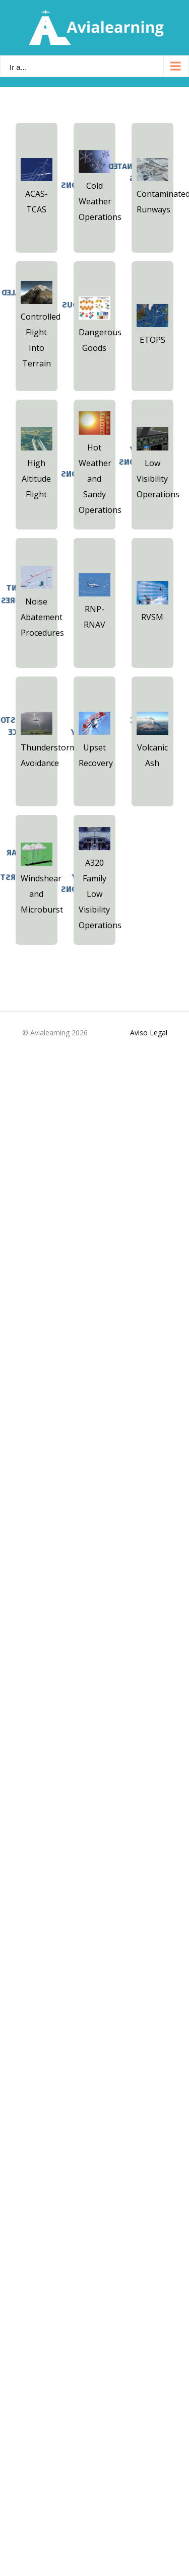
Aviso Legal (148, 1032)
